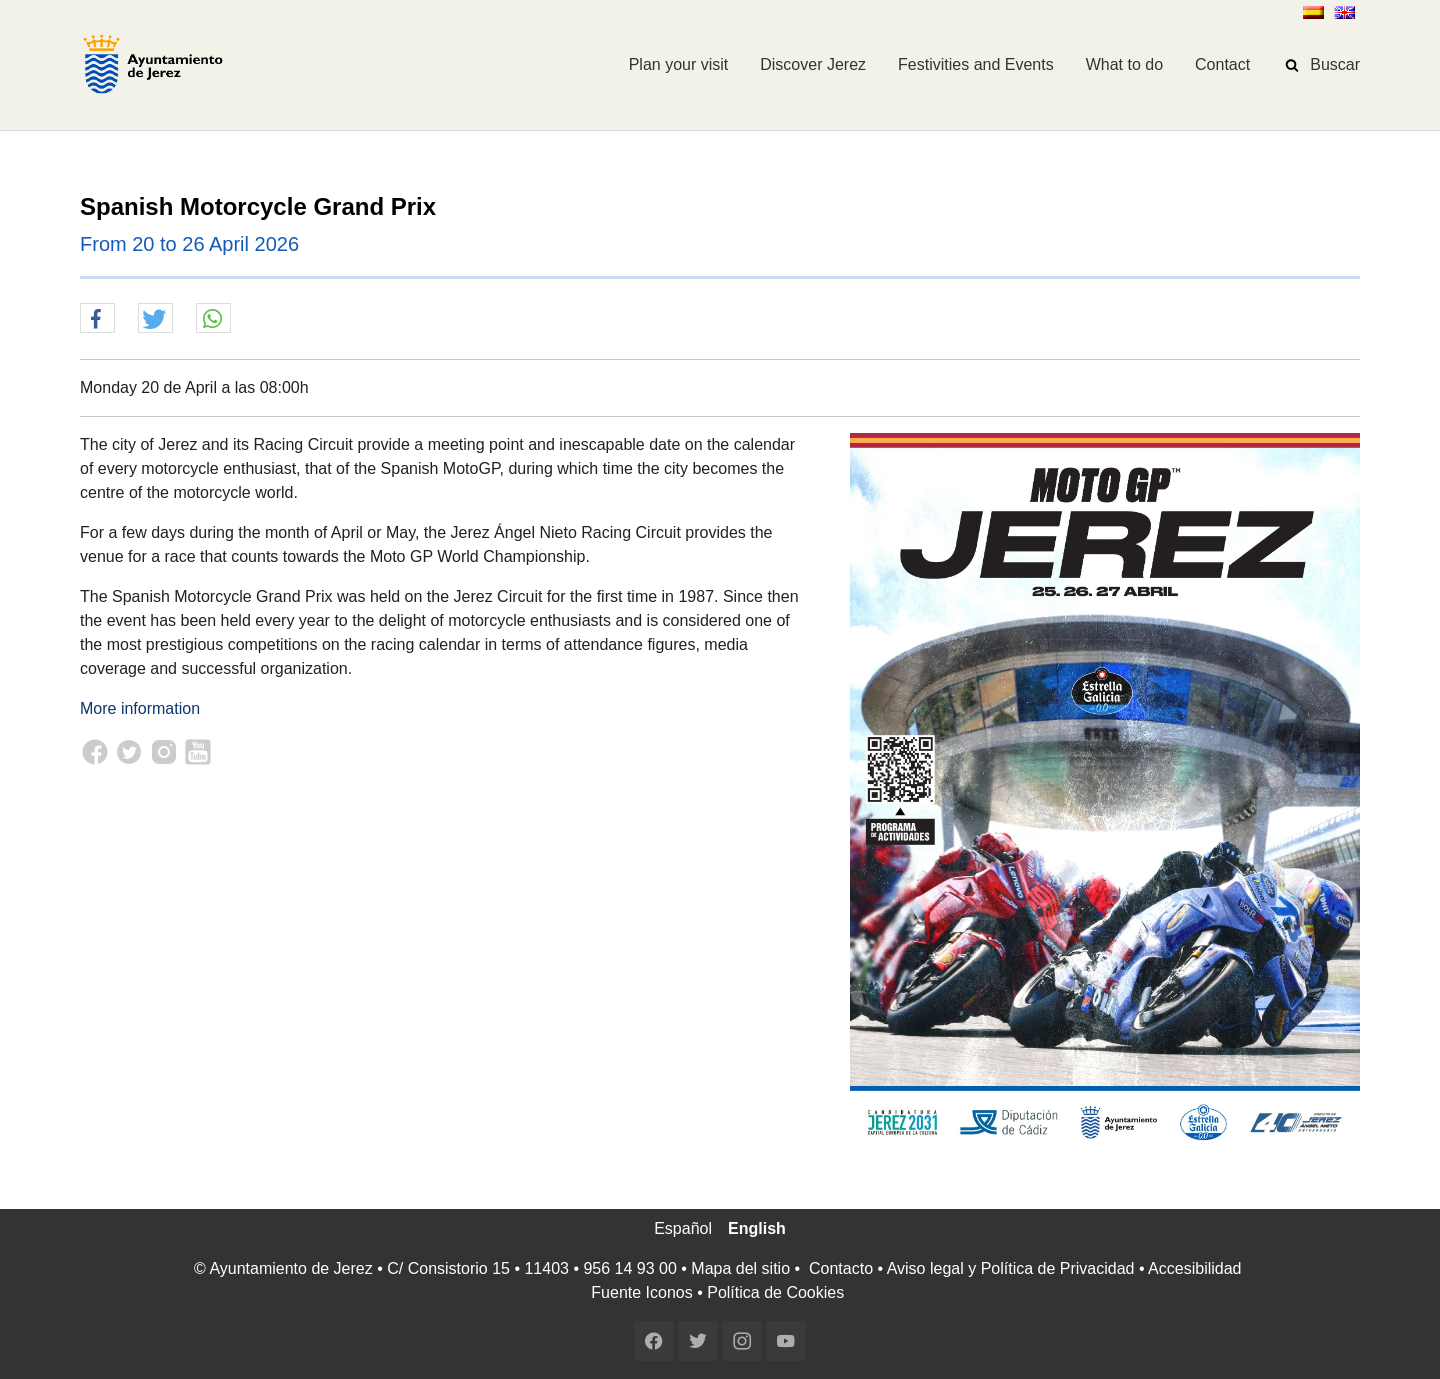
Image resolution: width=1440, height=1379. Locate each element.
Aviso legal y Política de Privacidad (1011, 1268)
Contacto (841, 1268)
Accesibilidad (1194, 1268)
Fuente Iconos (641, 1292)
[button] (97, 319)
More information (140, 708)
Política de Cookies (775, 1292)
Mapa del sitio (740, 1268)
